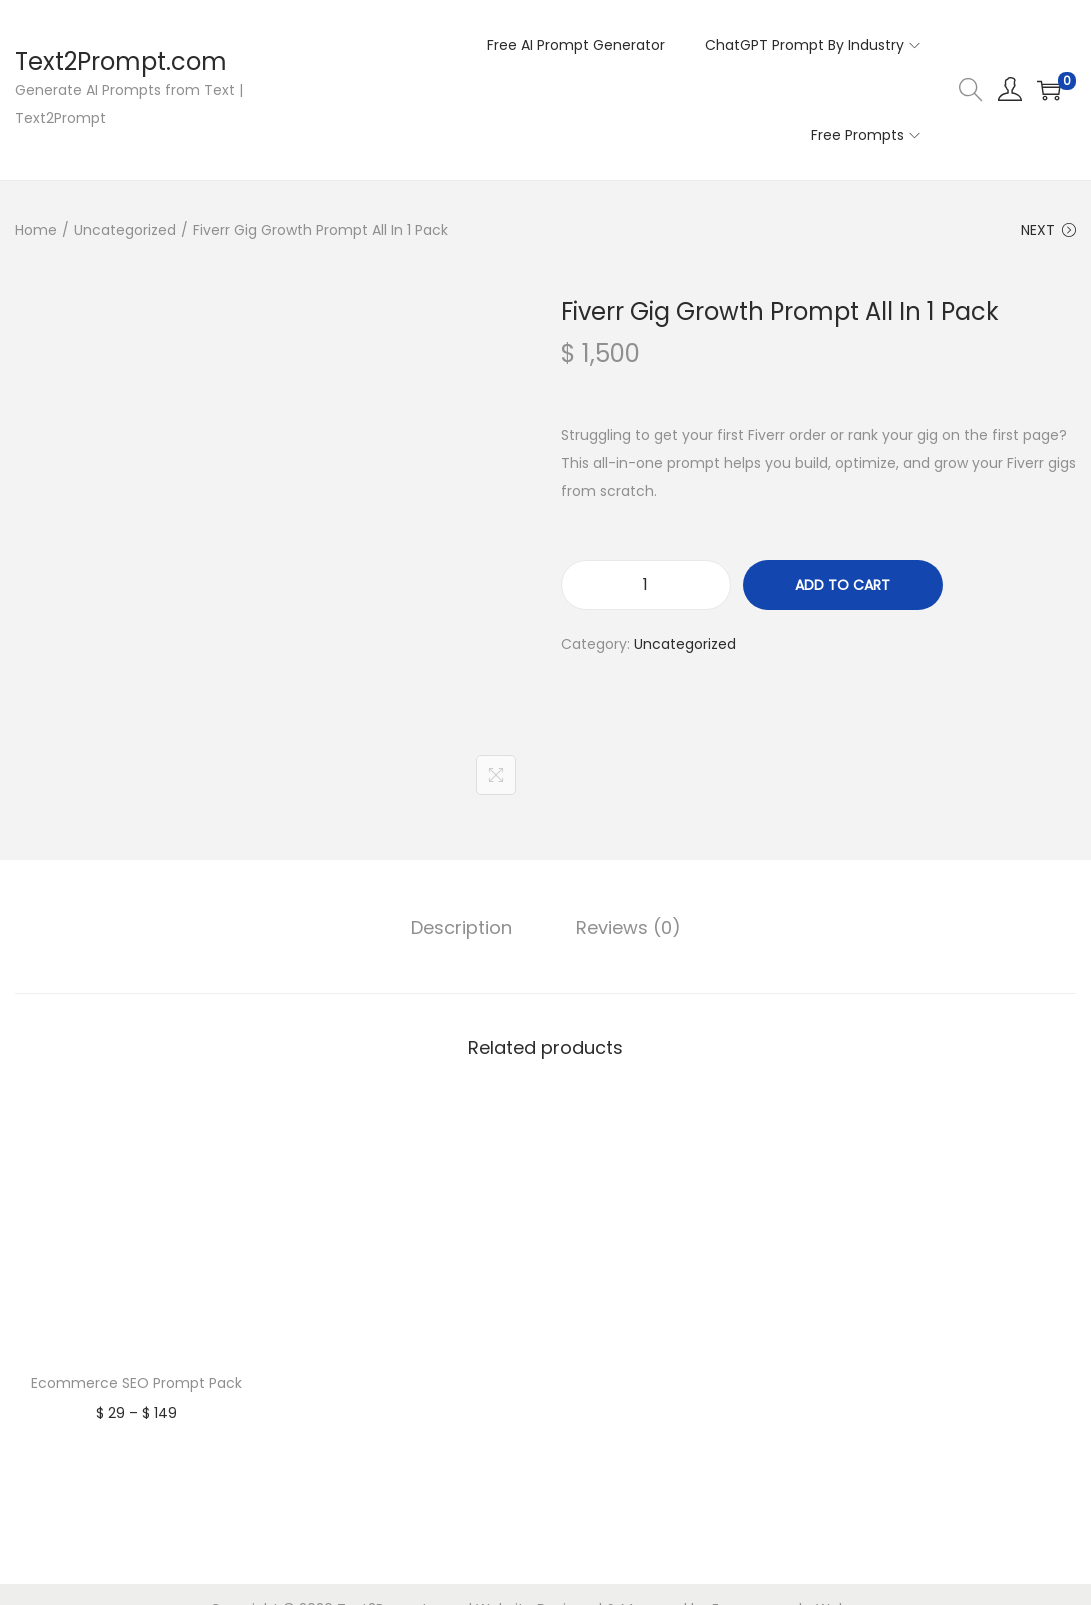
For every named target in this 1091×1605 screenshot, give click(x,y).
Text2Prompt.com (121, 61)
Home (36, 230)
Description (461, 927)
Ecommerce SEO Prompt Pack (136, 1383)
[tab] (461, 928)
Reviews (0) (628, 927)
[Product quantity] (646, 585)
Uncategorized (125, 230)
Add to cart (842, 585)
